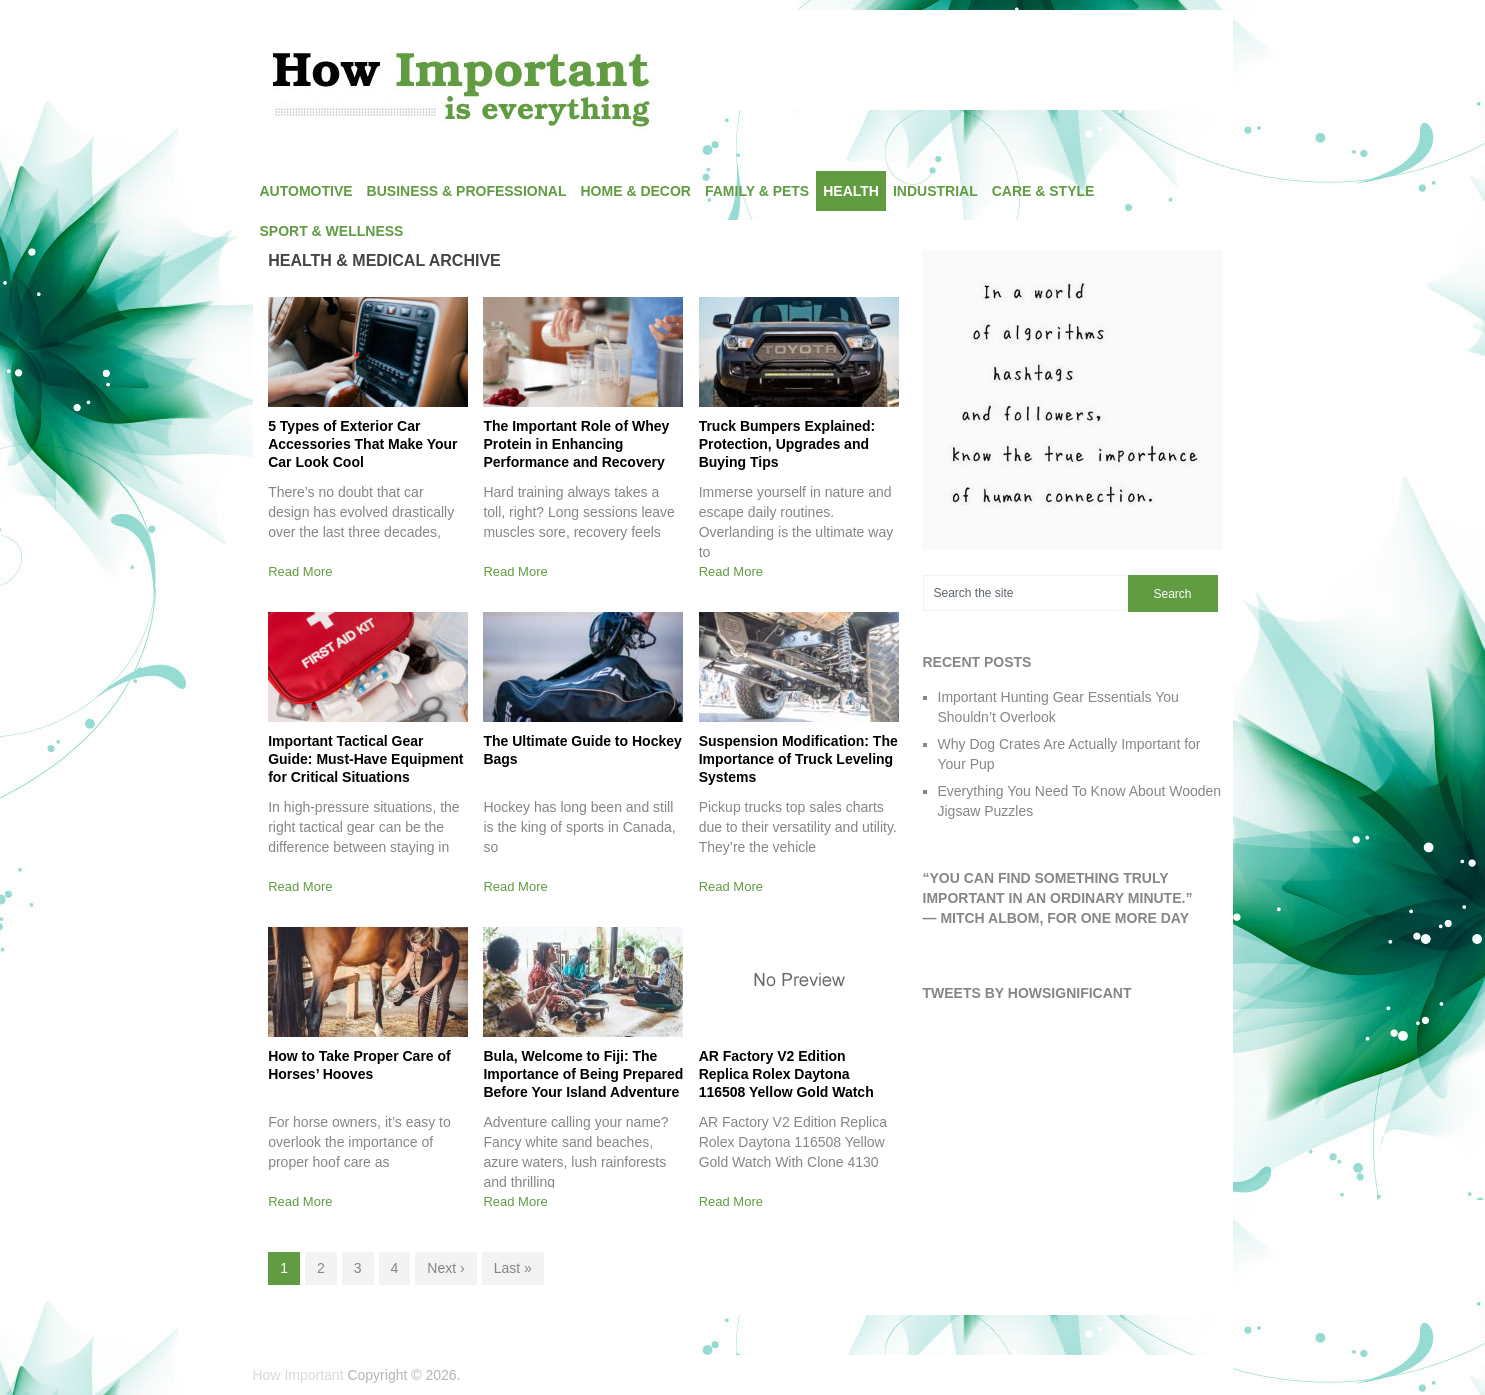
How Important (298, 1375)
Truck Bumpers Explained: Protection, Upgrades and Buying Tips (787, 444)
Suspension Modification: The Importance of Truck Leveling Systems (798, 759)
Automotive (306, 191)
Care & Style (1043, 191)
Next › (445, 1268)
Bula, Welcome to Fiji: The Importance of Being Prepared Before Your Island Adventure (583, 1074)
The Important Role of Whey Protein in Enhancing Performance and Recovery (576, 444)
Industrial (935, 191)
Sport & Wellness (332, 231)
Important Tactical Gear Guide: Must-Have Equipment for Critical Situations (365, 759)
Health (851, 191)
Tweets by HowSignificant (1027, 993)
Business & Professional (467, 191)
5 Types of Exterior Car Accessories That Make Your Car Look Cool (362, 444)
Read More (300, 571)
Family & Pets (757, 191)
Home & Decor (636, 191)
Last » (513, 1268)
